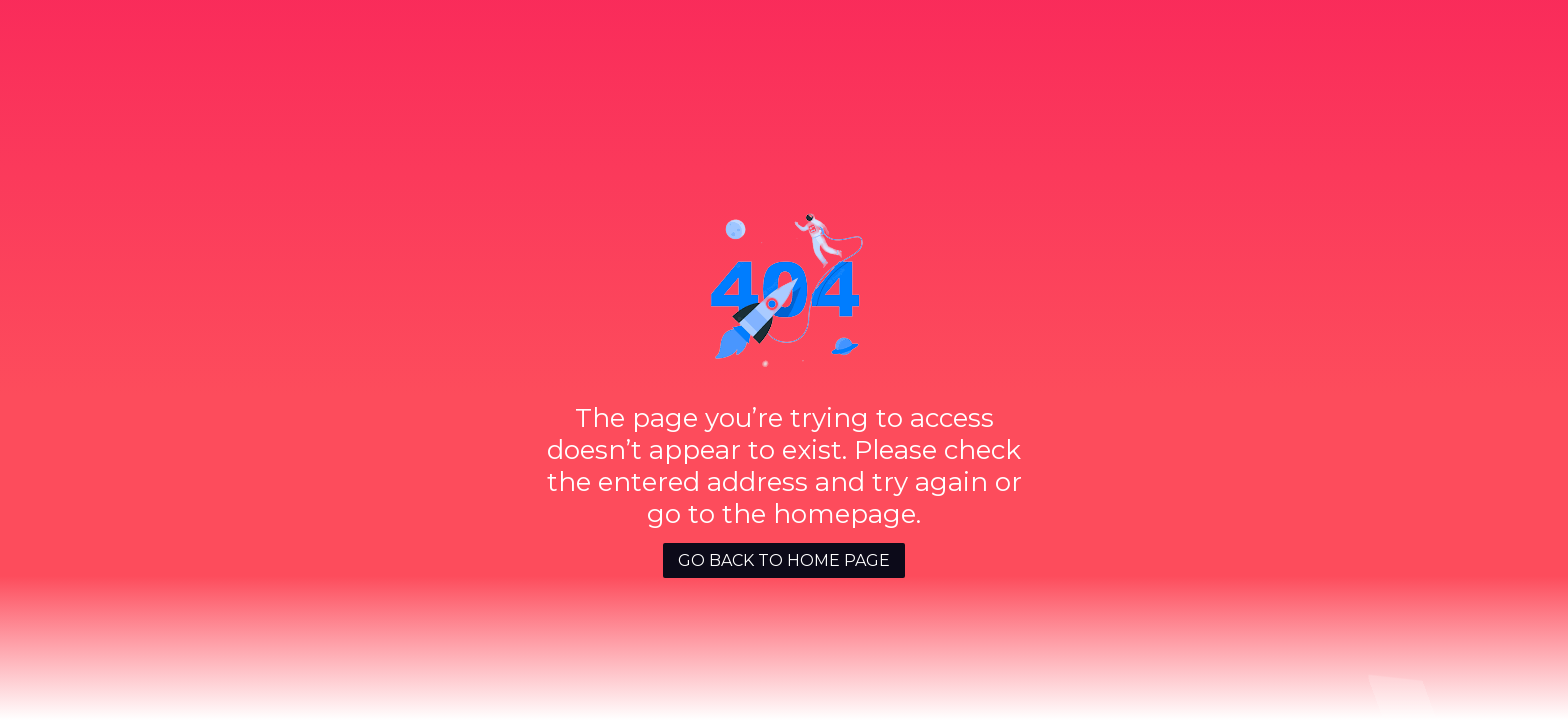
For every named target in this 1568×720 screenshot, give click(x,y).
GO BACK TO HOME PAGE (784, 560)
